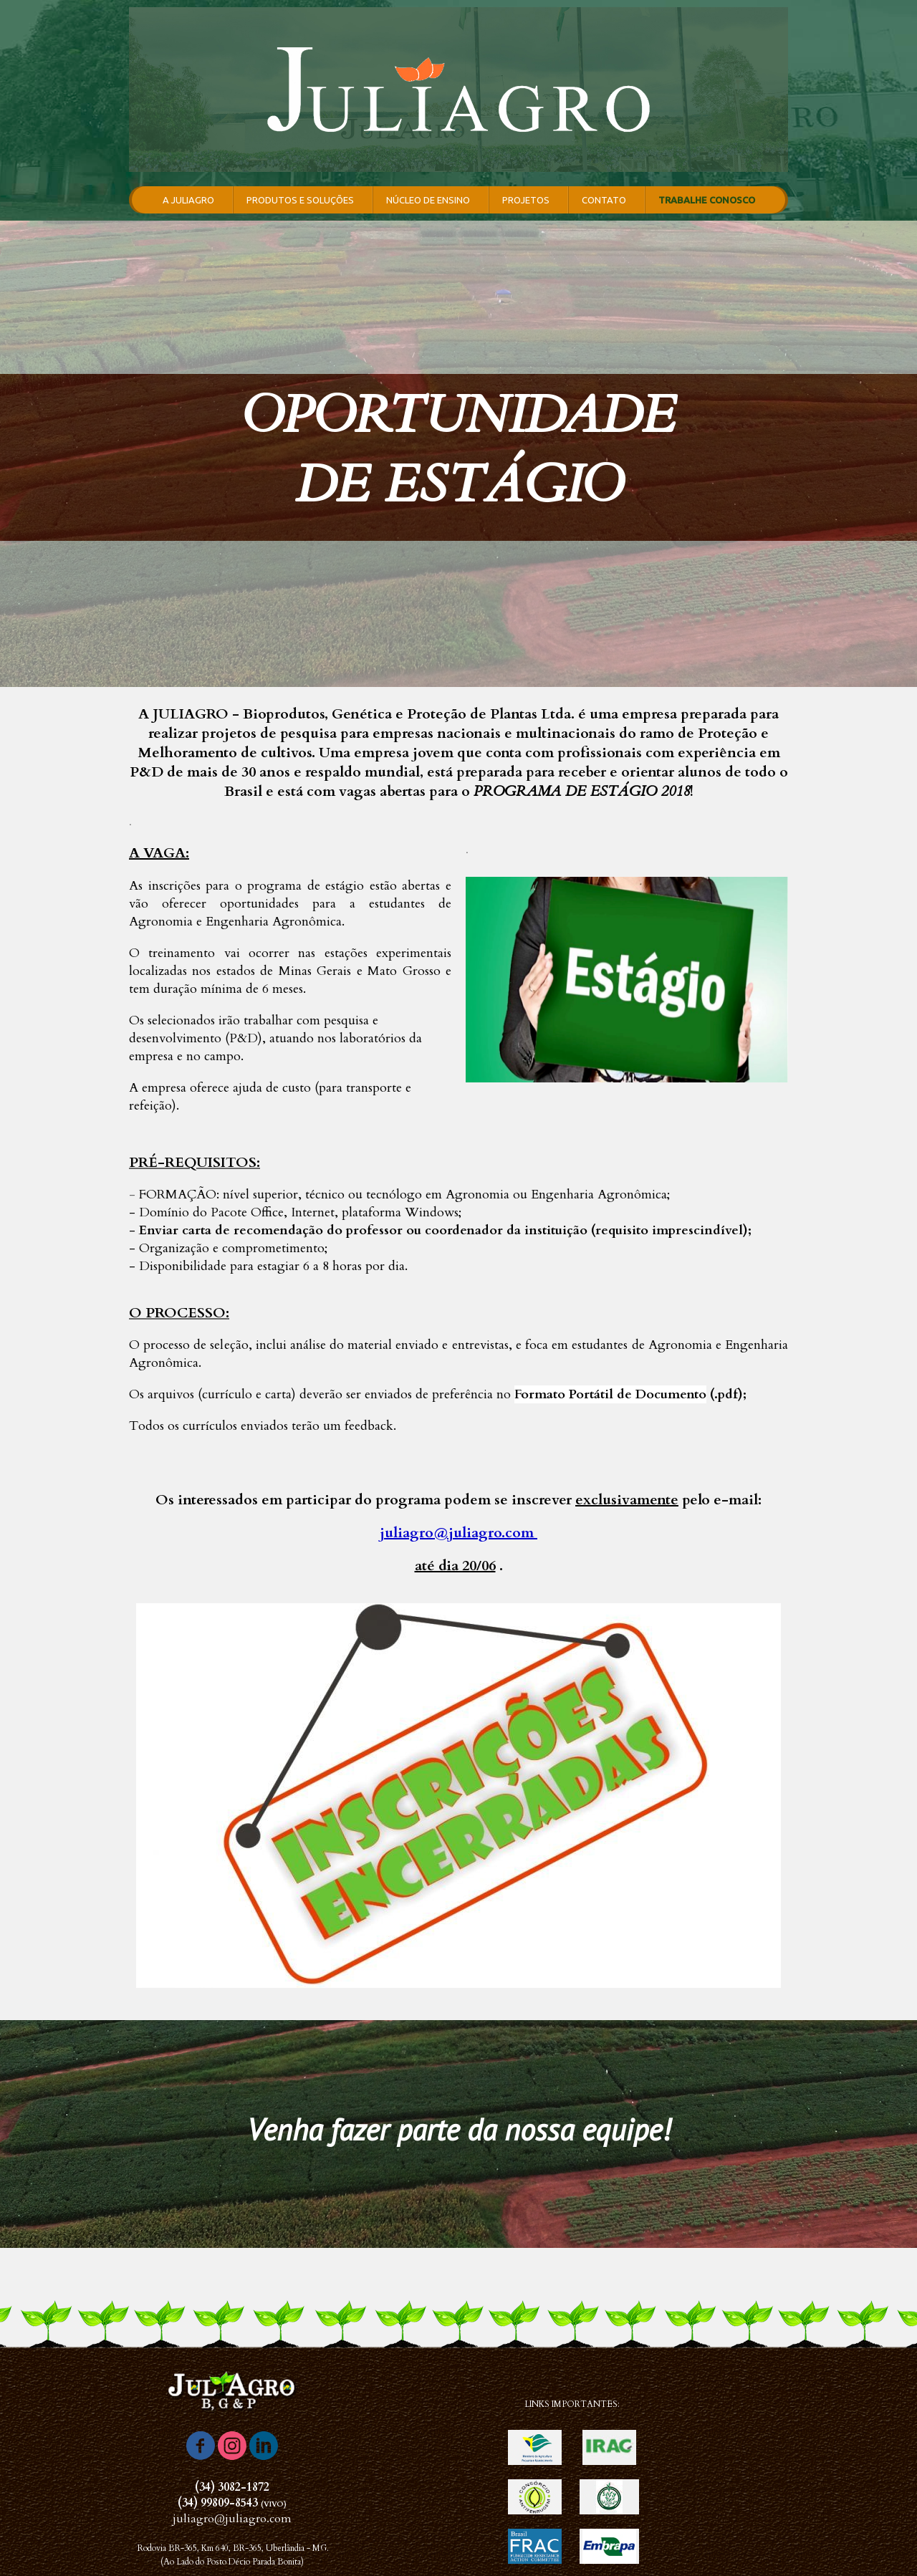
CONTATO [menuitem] (604, 200)
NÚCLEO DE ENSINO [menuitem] (428, 200)
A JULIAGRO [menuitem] (188, 200)
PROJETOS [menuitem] (525, 200)
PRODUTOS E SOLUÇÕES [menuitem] (300, 200)
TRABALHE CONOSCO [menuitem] (706, 200)
